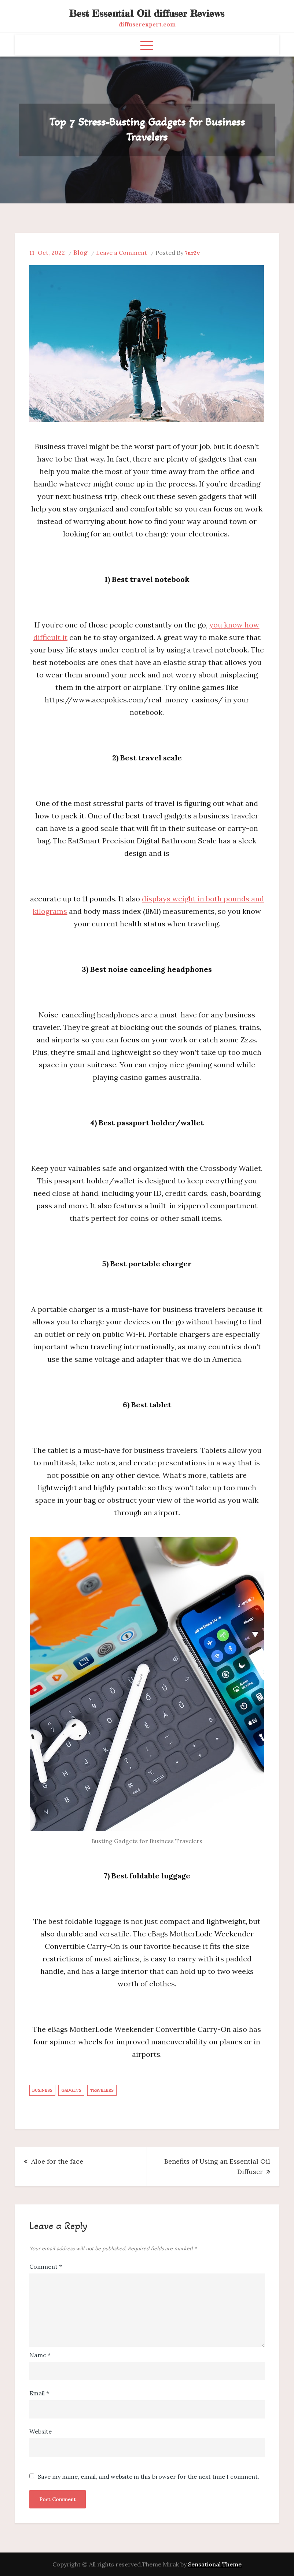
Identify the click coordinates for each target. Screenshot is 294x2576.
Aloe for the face (57, 2161)
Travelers (102, 2090)
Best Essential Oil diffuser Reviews (146, 13)
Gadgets (71, 2090)
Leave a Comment (121, 252)
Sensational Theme (215, 2564)
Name (40, 2355)
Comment (45, 2266)
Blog (80, 252)
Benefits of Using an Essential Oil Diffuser (217, 2166)
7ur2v (192, 253)
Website (40, 2431)
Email (39, 2393)
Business (42, 2090)
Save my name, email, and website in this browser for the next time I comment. (148, 2476)
